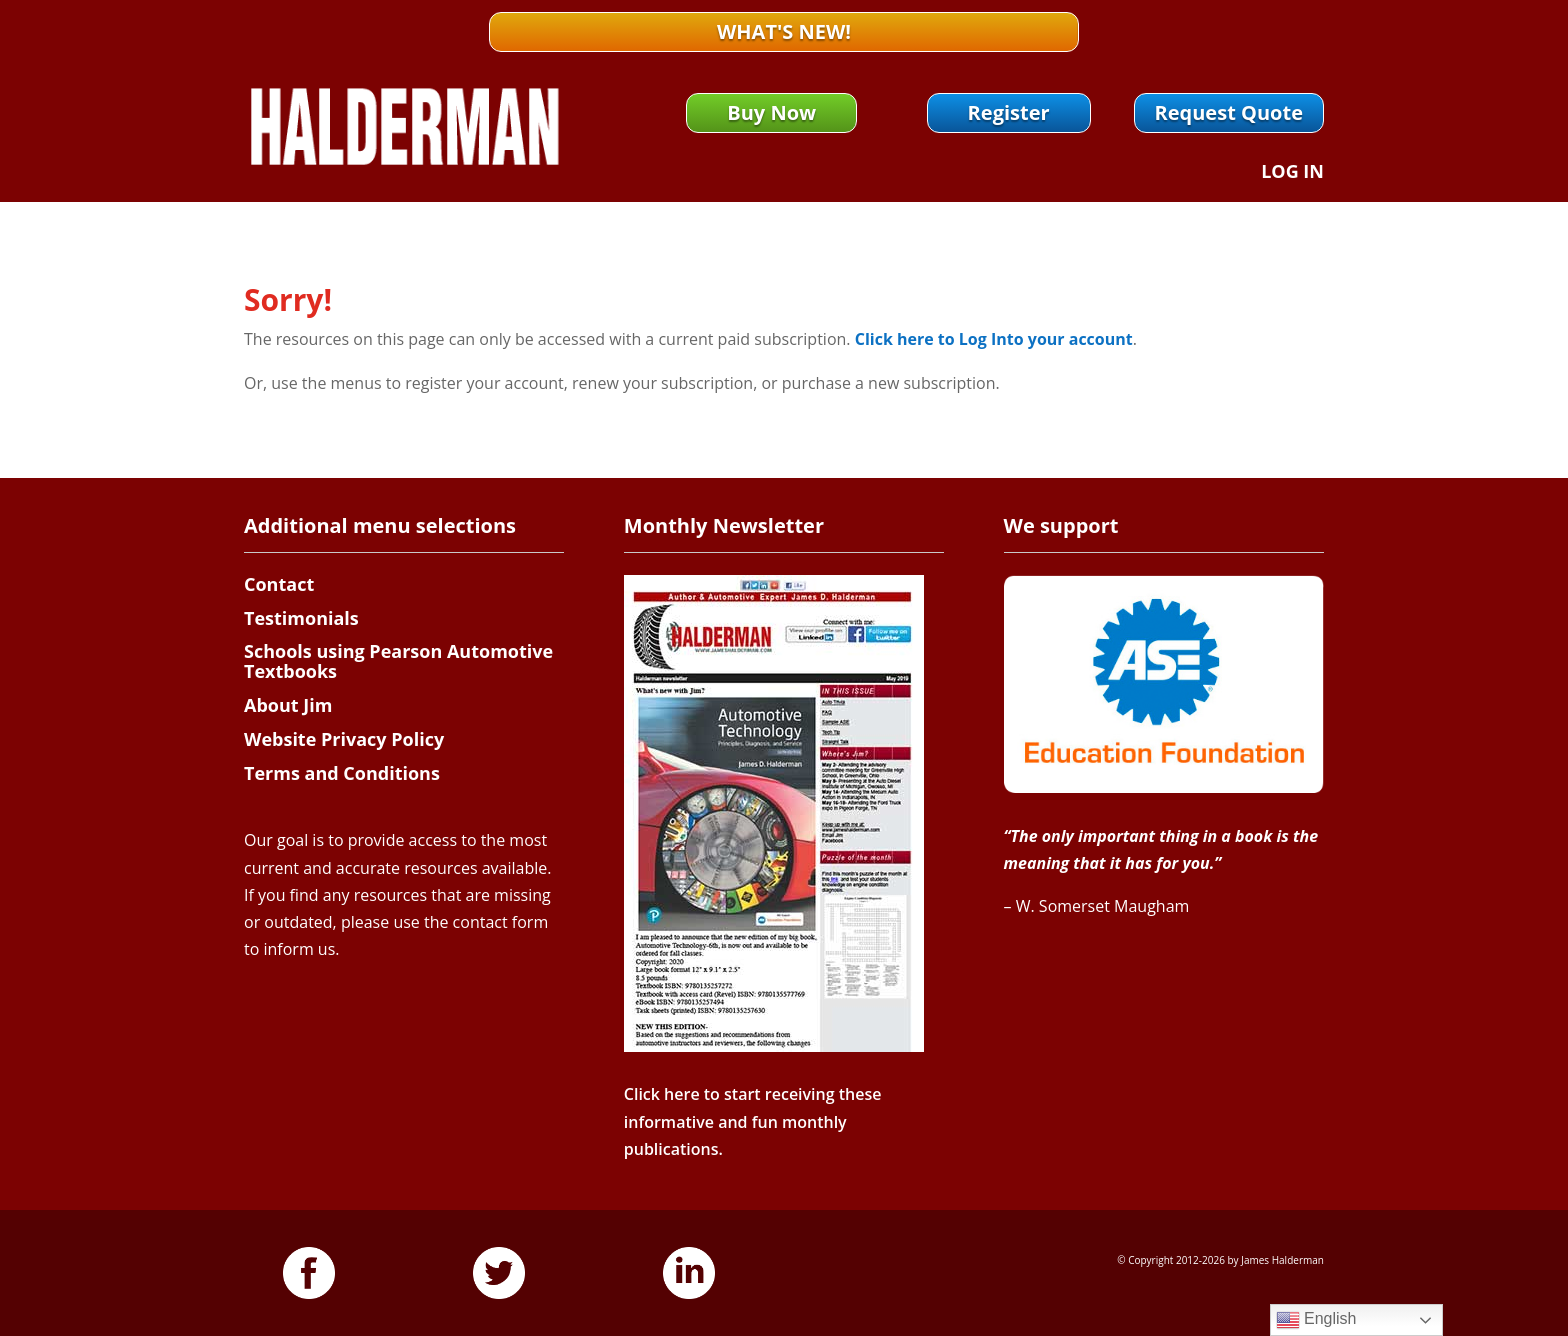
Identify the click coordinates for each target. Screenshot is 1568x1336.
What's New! (784, 31)
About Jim (288, 705)
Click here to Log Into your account (994, 339)
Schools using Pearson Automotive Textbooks (398, 661)
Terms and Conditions (342, 773)
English (1316, 1320)
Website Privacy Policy (344, 739)
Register (1009, 112)
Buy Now (771, 112)
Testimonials (301, 618)
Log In (1292, 173)
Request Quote (1229, 112)
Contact (279, 584)
